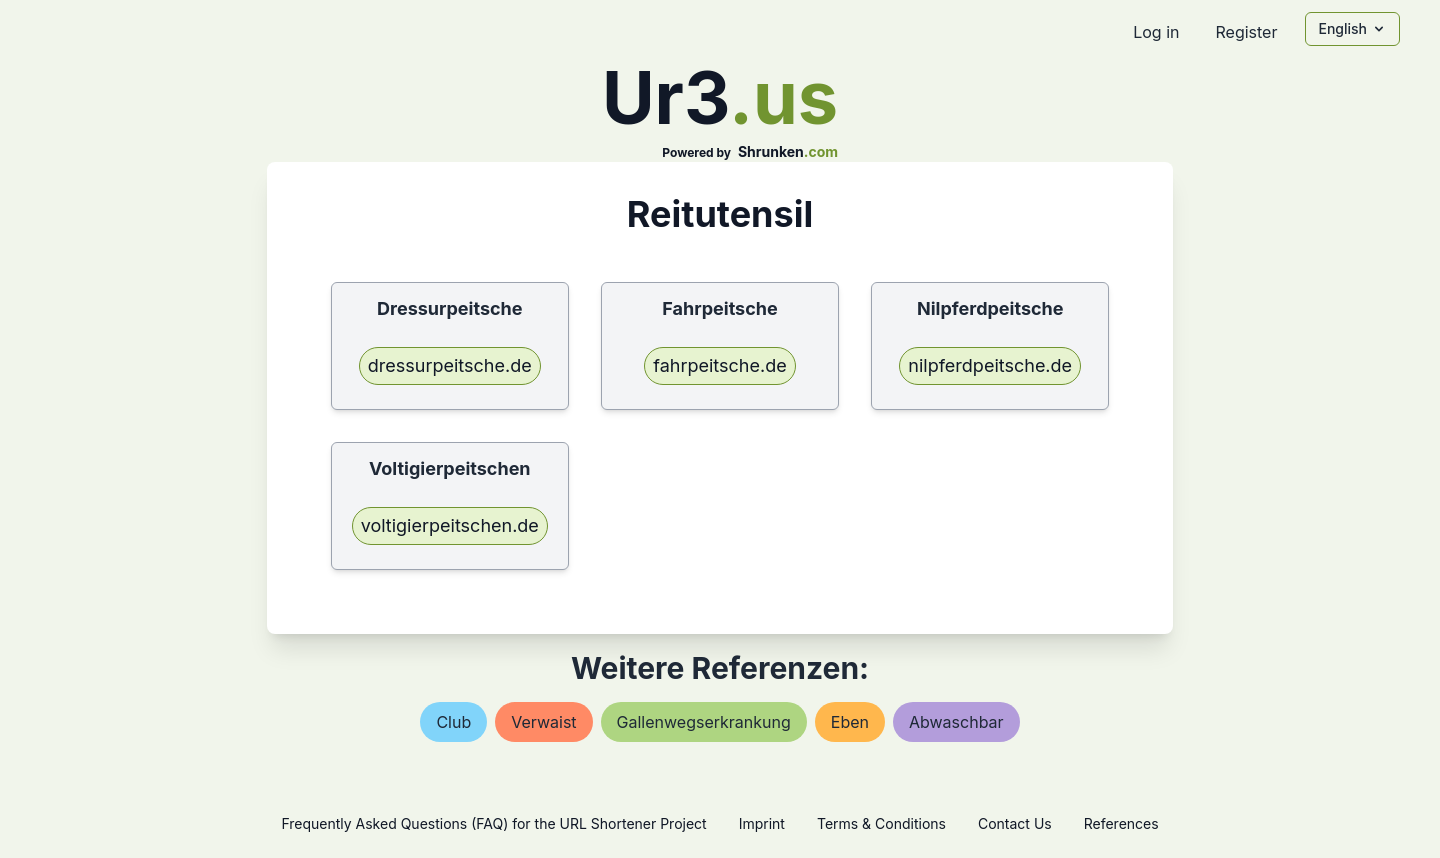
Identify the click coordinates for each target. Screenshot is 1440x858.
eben (850, 722)
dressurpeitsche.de (450, 365)
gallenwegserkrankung (704, 722)
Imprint (762, 823)
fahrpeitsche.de (719, 365)
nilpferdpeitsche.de (990, 365)
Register (1246, 32)
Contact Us (1015, 823)
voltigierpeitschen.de (450, 525)
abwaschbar (956, 722)
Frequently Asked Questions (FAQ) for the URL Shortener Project (493, 823)
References (1121, 823)
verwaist (543, 722)
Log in (1156, 32)
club (453, 722)
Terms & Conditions (881, 823)
